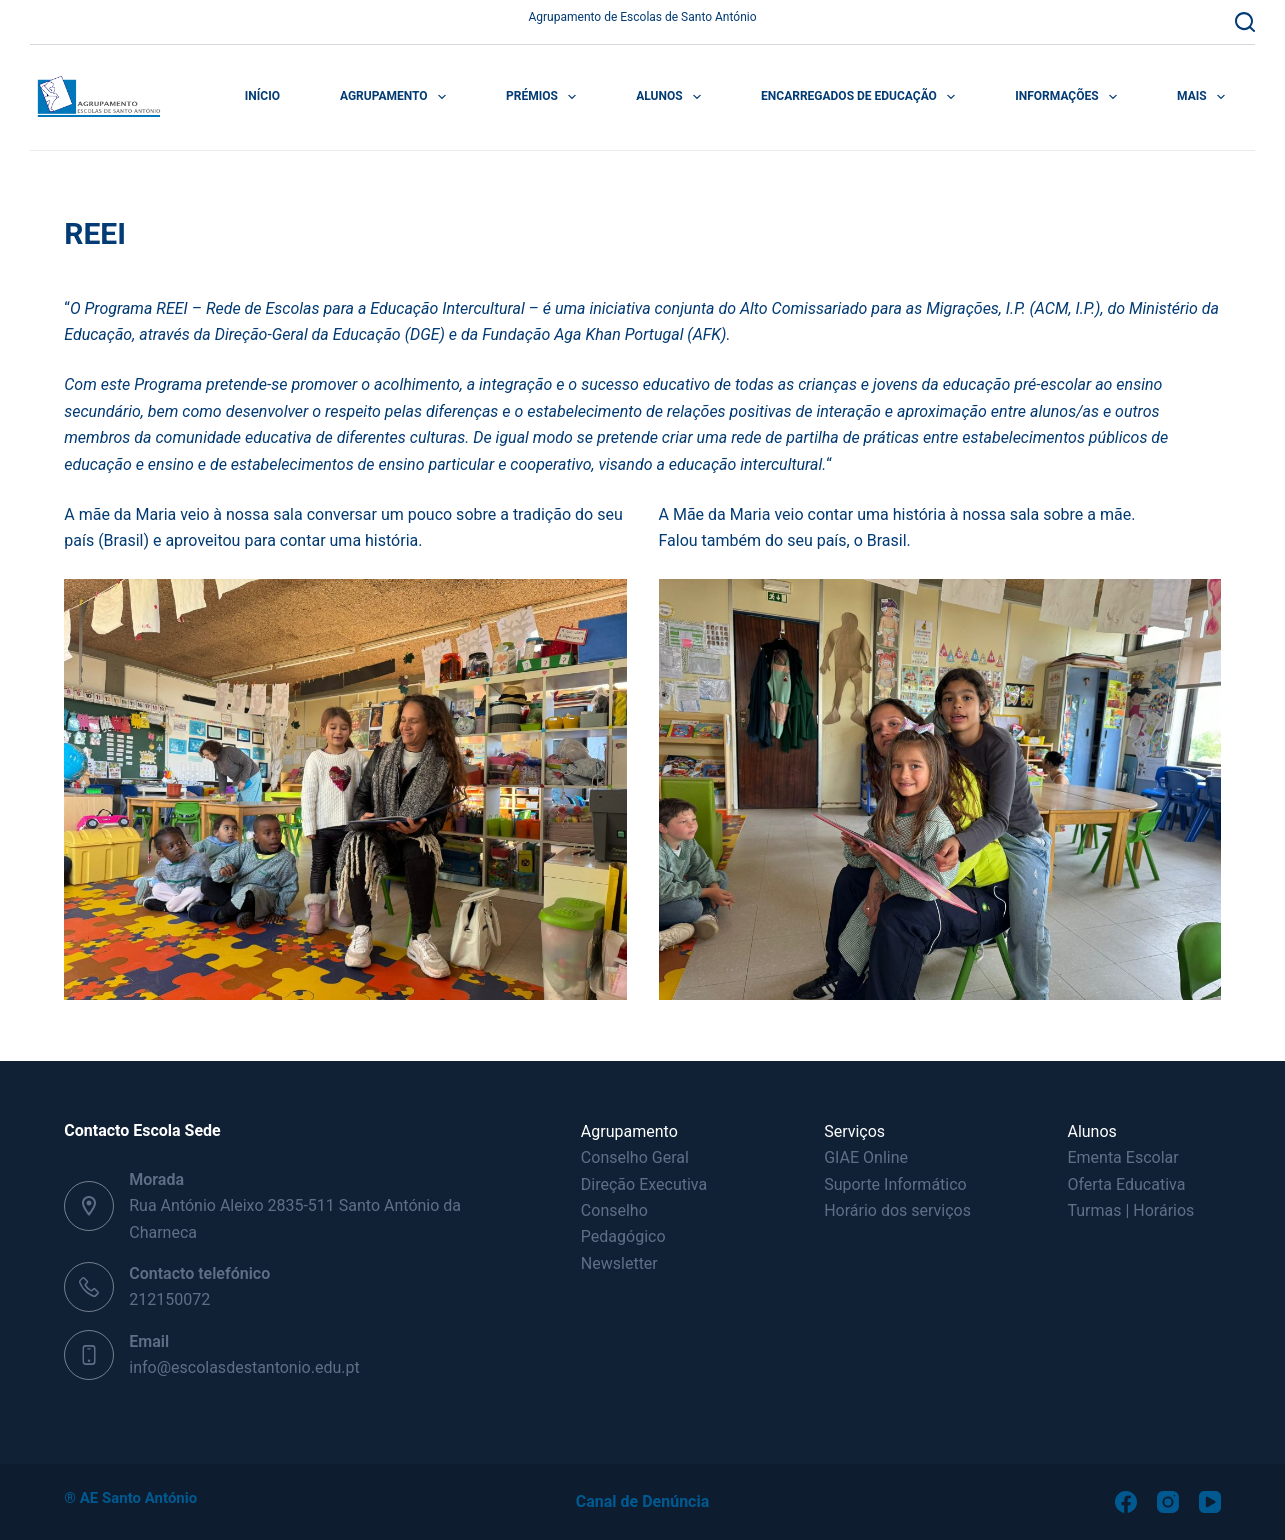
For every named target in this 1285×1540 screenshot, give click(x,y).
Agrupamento (397, 97)
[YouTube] (1210, 1502)
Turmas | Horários (1130, 1210)
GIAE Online (866, 1157)
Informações (1070, 97)
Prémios (545, 97)
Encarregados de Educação (862, 97)
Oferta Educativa (1126, 1184)
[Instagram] (1168, 1502)
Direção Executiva (644, 1184)
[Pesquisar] (1245, 22)
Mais (1205, 97)
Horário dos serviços (897, 1210)
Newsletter (619, 1263)
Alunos (672, 97)
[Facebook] (1126, 1502)
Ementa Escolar (1122, 1157)
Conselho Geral (635, 1157)
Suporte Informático (895, 1184)
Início (262, 96)
